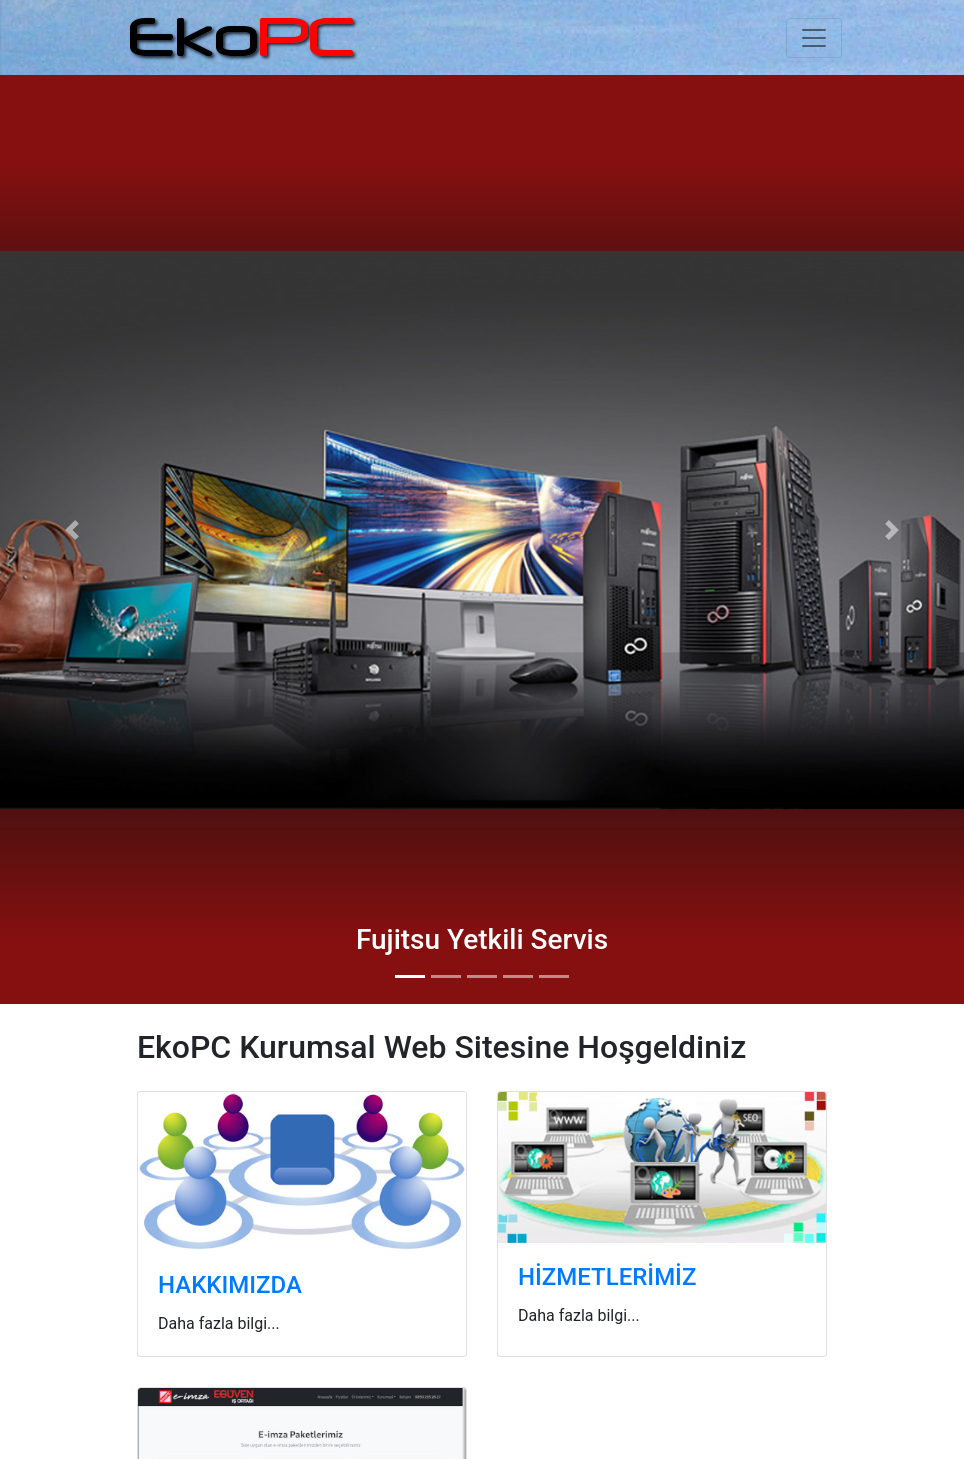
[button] (72, 530)
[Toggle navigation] (814, 38)
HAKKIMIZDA (230, 1285)
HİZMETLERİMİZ (607, 1277)
